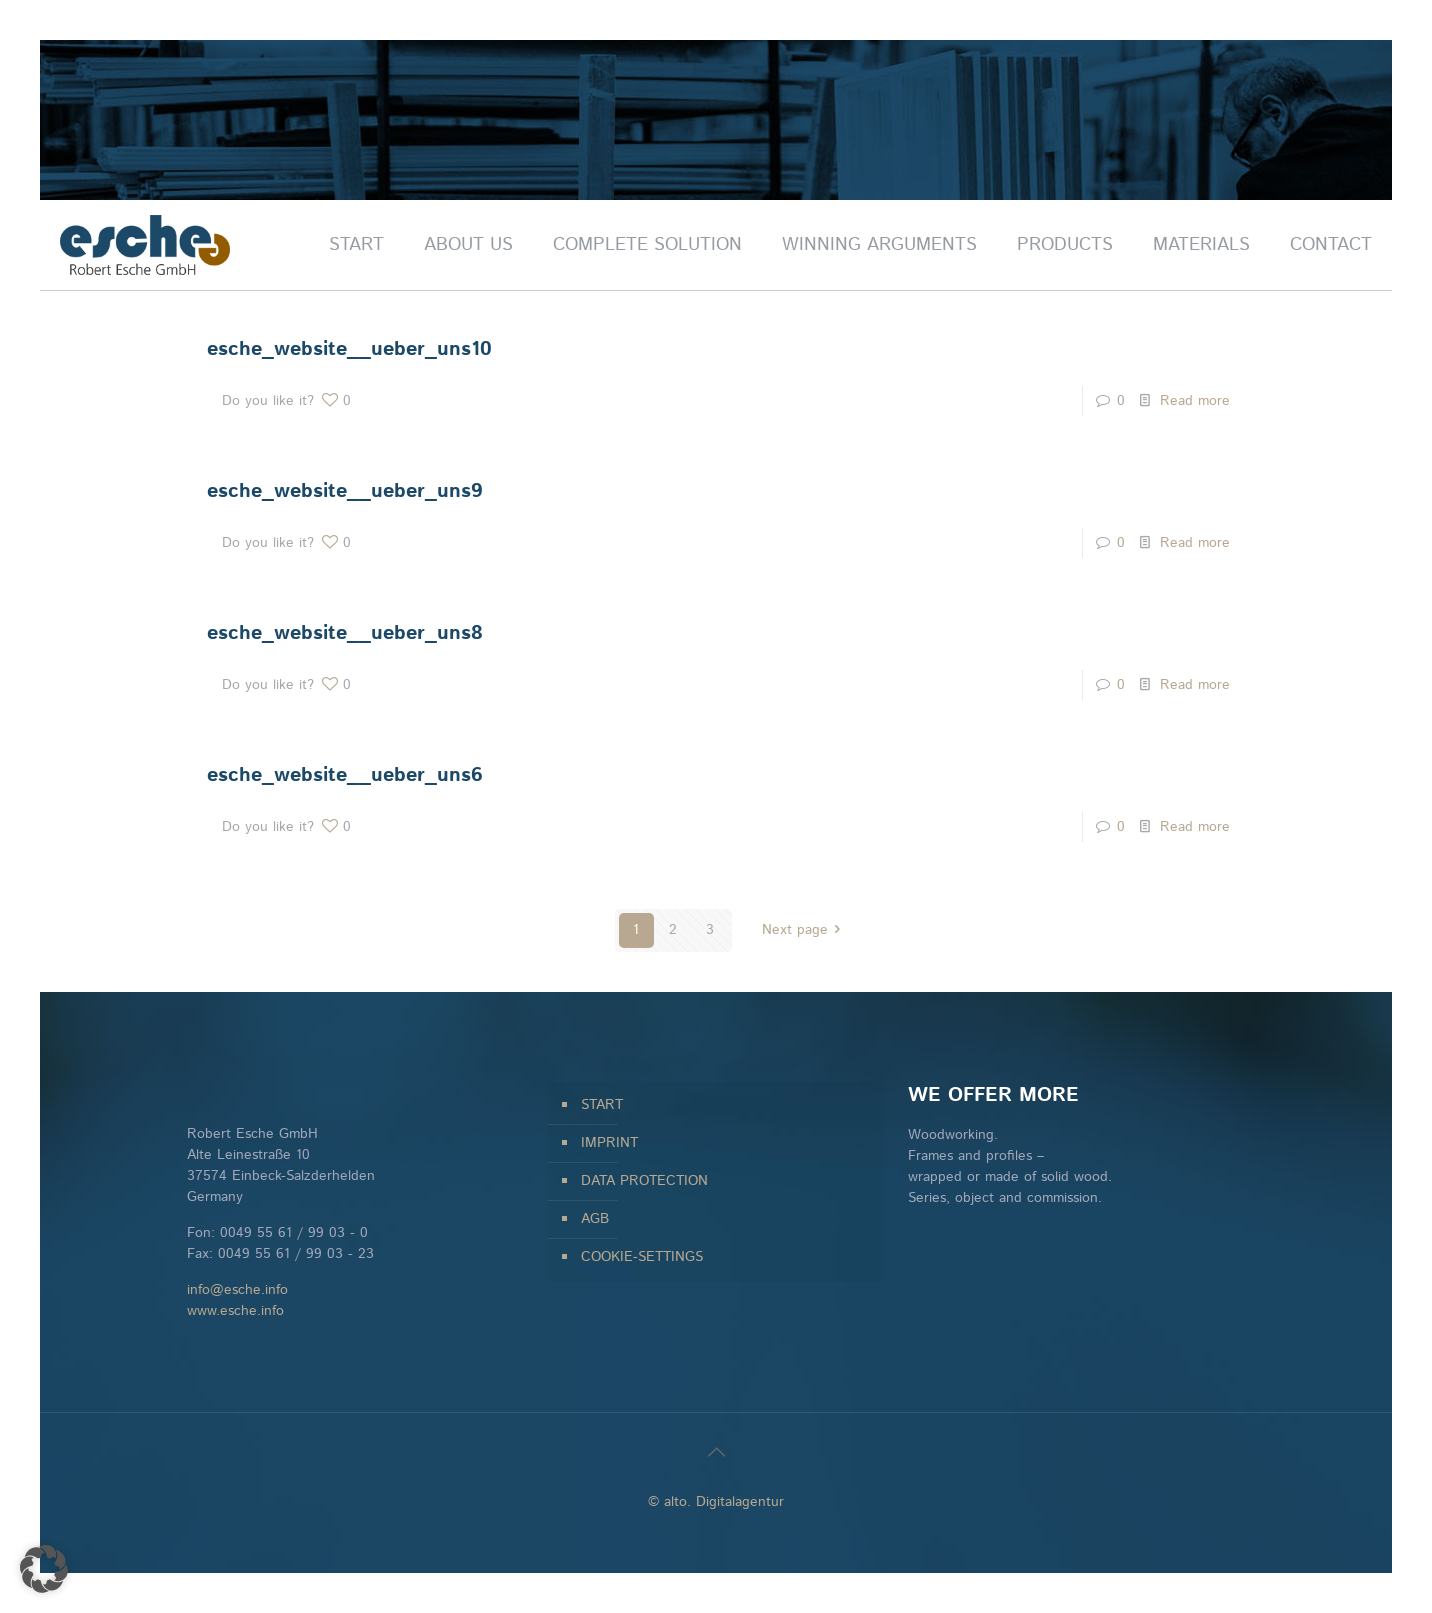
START (602, 1105)
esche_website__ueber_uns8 (345, 633)
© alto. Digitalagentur (716, 1502)
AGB (595, 1219)
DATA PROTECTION (644, 1181)
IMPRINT (609, 1143)
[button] (44, 1569)
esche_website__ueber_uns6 (345, 775)
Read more (1195, 401)
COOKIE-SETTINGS (642, 1257)
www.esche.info (235, 1311)
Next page (805, 930)
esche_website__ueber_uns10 (349, 349)
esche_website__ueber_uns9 (345, 491)
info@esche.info (237, 1290)
